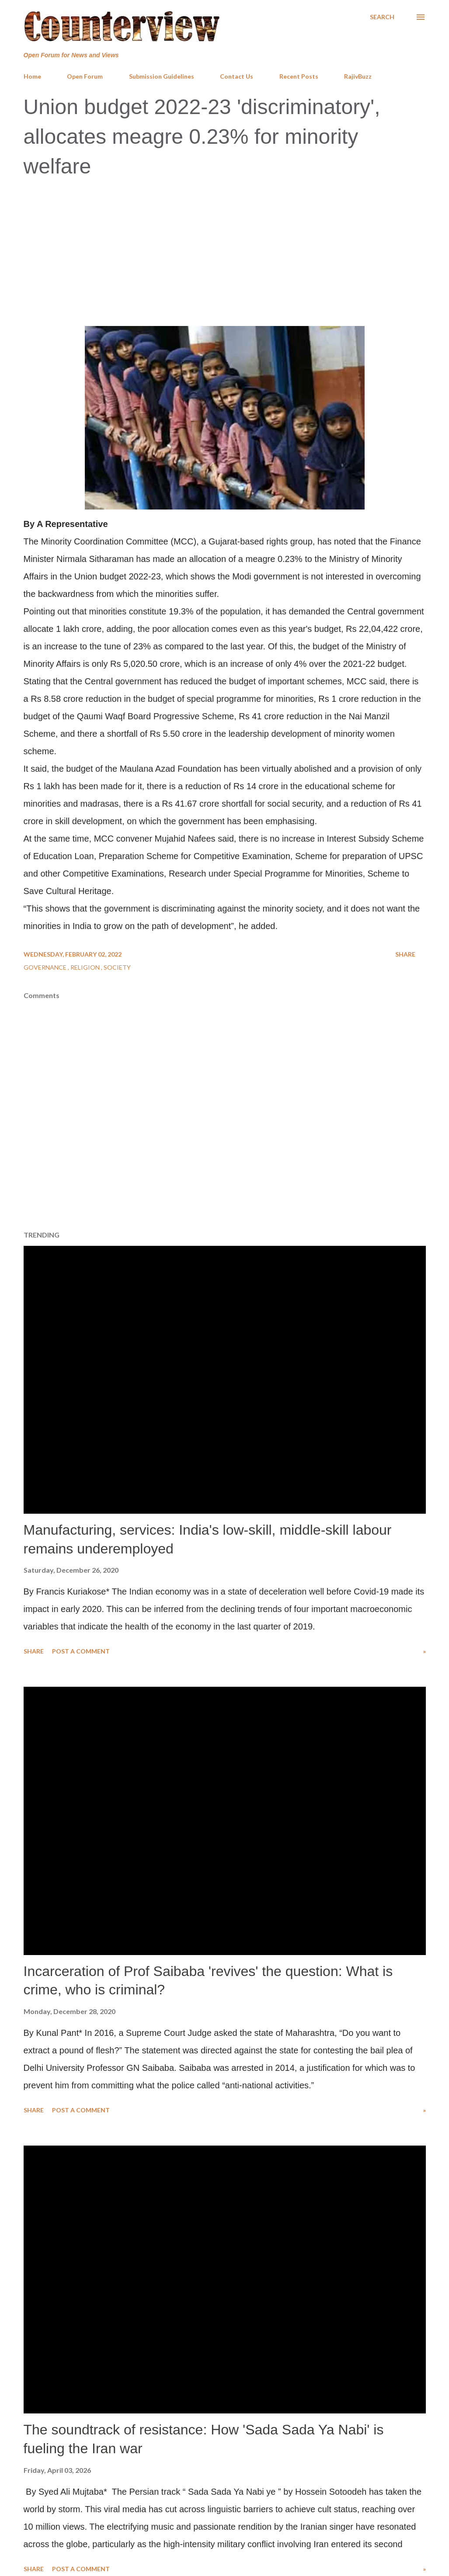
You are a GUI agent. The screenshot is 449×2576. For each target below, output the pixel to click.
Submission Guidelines (161, 76)
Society (117, 967)
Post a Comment (81, 1651)
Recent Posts (298, 76)
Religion (85, 967)
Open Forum (85, 76)
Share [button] (405, 954)
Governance (46, 967)
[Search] (382, 17)
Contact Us (236, 76)
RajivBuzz (358, 76)
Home (32, 76)
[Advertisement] (224, 251)
